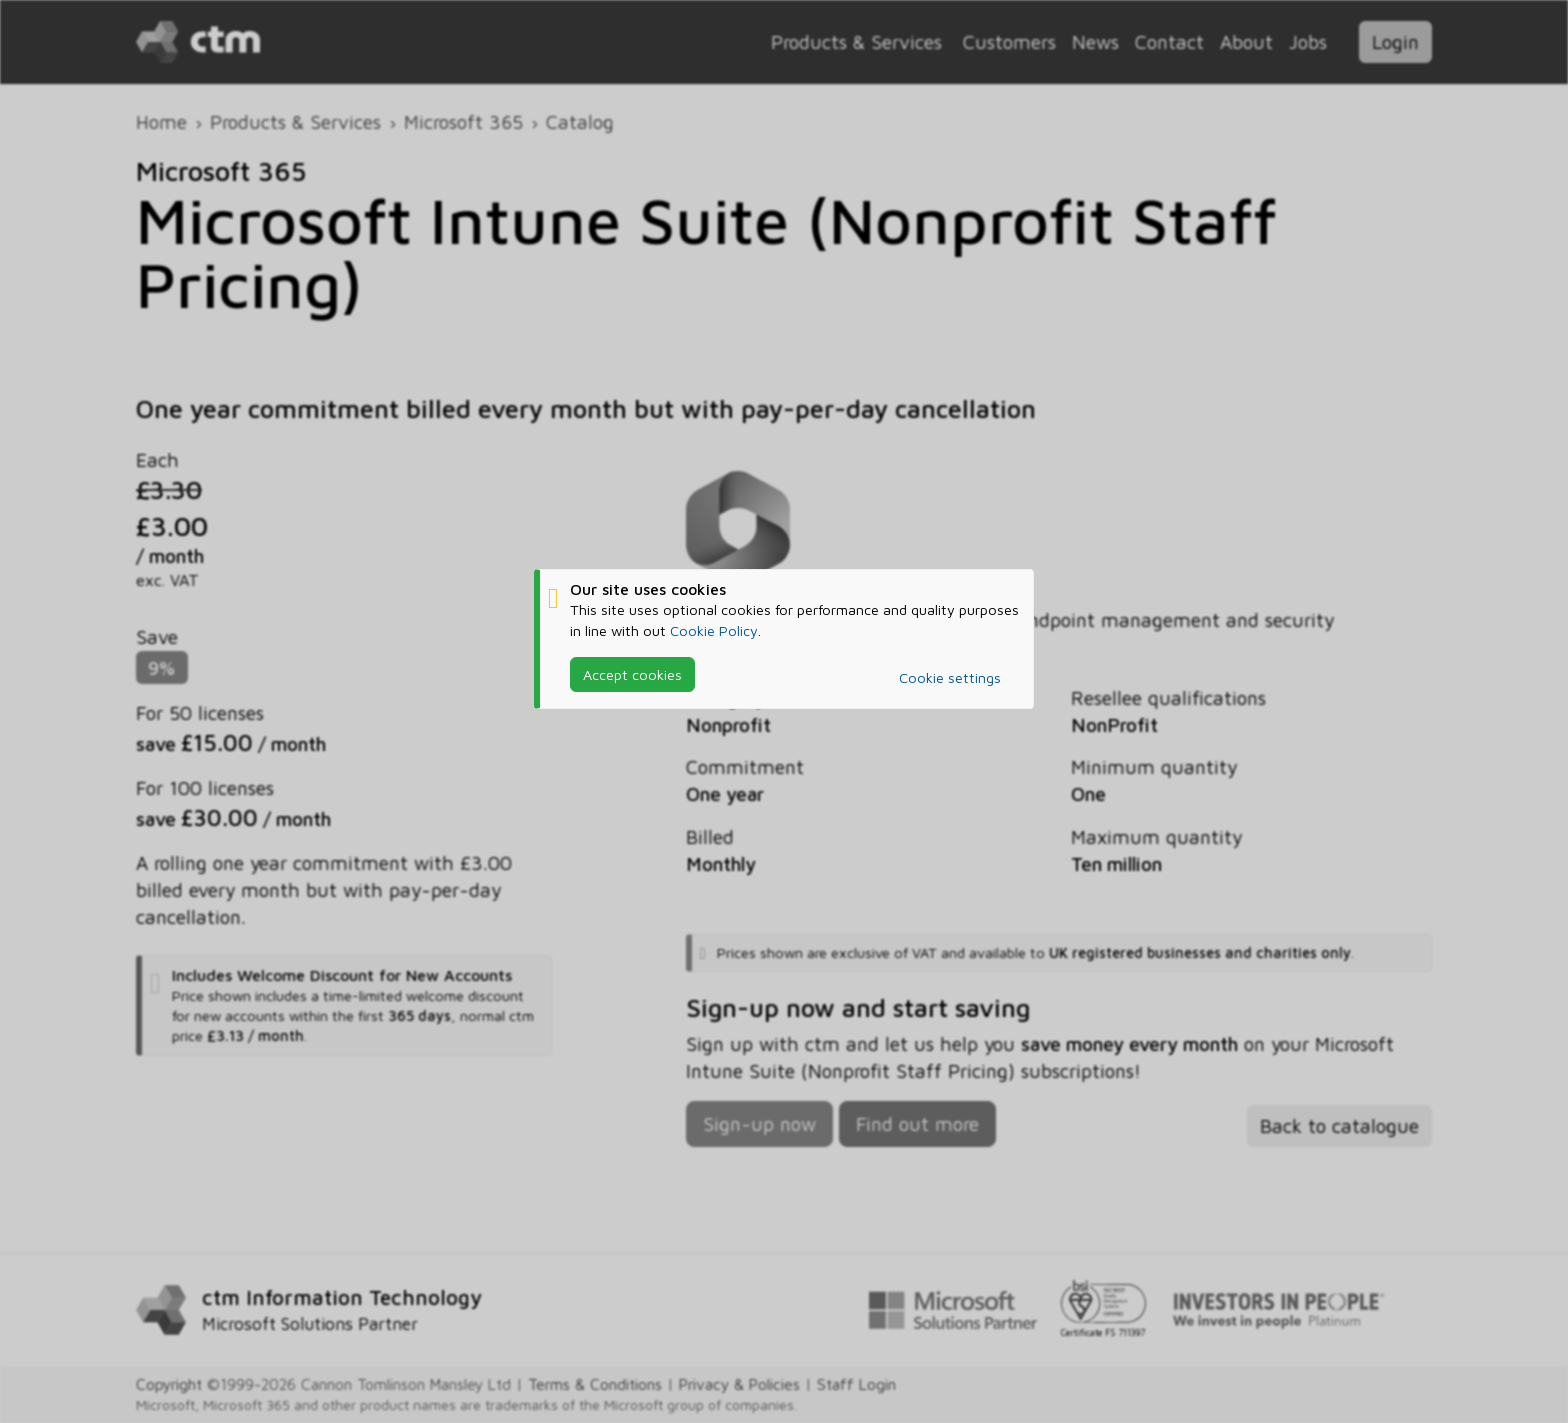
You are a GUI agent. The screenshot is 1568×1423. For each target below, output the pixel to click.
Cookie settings (950, 677)
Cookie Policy (714, 630)
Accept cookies (632, 674)
